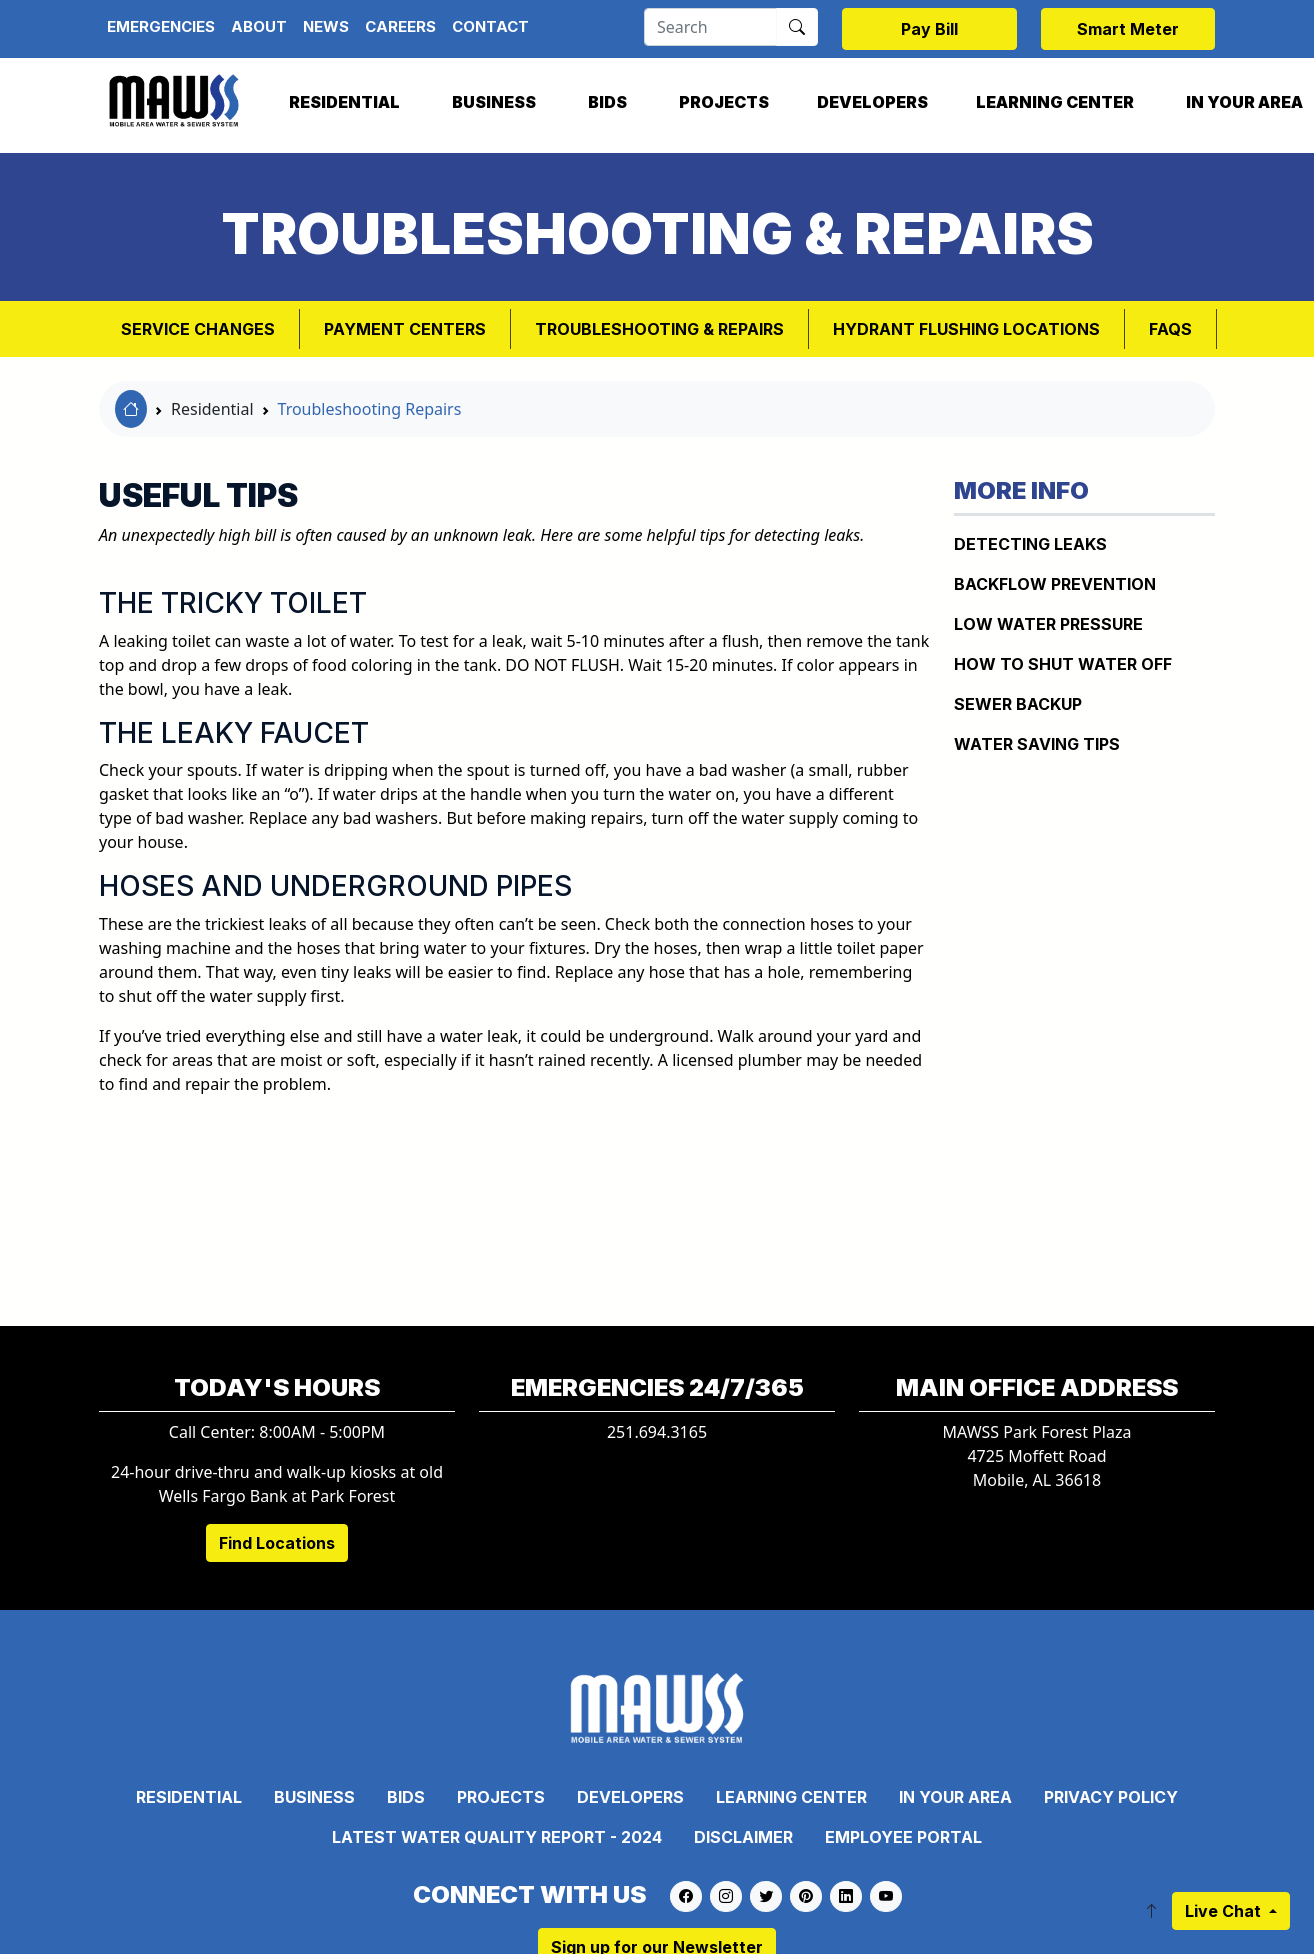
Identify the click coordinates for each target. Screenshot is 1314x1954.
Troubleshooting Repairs (370, 409)
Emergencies (161, 26)
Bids (607, 102)
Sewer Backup (1018, 704)
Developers (872, 102)
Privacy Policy (1111, 1797)
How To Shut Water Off (1063, 664)
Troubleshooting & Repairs (659, 329)
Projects (724, 102)
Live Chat (1225, 1911)
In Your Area (955, 1797)
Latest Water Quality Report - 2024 (497, 1837)
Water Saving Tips (1037, 744)
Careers (400, 26)
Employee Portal (903, 1837)
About (259, 26)
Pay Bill (929, 29)
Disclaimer (743, 1837)
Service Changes (198, 329)
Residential (344, 102)
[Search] (710, 27)
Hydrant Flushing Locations (966, 329)
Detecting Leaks (1030, 544)
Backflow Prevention (1055, 584)
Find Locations (277, 1543)
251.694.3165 (657, 1432)
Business (494, 102)
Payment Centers (405, 329)
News (326, 26)
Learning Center (1055, 102)
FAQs (1170, 329)
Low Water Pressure (1048, 624)
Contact (490, 26)
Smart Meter (1128, 29)
